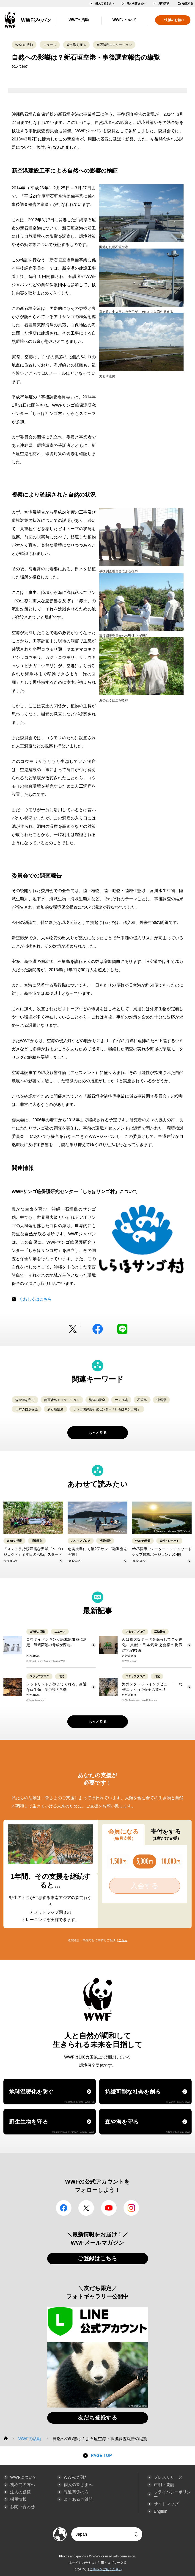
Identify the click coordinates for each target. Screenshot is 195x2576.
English (160, 2511)
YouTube (109, 2208)
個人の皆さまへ (104, 3)
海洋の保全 (97, 1400)
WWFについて (124, 20)
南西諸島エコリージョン (114, 45)
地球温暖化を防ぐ (52, 2096)
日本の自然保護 (26, 1409)
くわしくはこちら (35, 1299)
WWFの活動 (79, 20)
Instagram (131, 2208)
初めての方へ (22, 2484)
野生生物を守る (52, 2126)
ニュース (49, 45)
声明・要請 (164, 2484)
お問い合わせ (22, 2506)
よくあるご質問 (78, 2499)
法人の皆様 (20, 2492)
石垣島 (142, 1400)
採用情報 (18, 2499)
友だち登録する (97, 2417)
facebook (97, 1329)
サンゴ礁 (121, 1400)
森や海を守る (76, 45)
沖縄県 (161, 1400)
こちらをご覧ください (106, 2569)
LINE (122, 1329)
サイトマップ (166, 2504)
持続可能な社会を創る (147, 2096)
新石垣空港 (55, 1409)
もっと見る (97, 1433)
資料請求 (163, 3)
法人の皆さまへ (136, 3)
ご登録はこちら (97, 2258)
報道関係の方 (76, 2492)
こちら (122, 1940)
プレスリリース (168, 2477)
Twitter (73, 1329)
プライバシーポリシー (172, 2494)
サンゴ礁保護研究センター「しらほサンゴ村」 (106, 1409)
